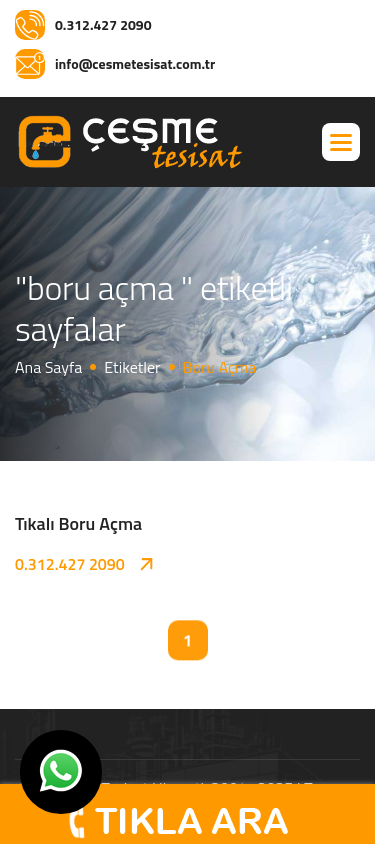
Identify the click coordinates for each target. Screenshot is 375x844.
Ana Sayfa (48, 367)
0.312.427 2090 (70, 564)
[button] (341, 142)
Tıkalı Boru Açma (78, 523)
